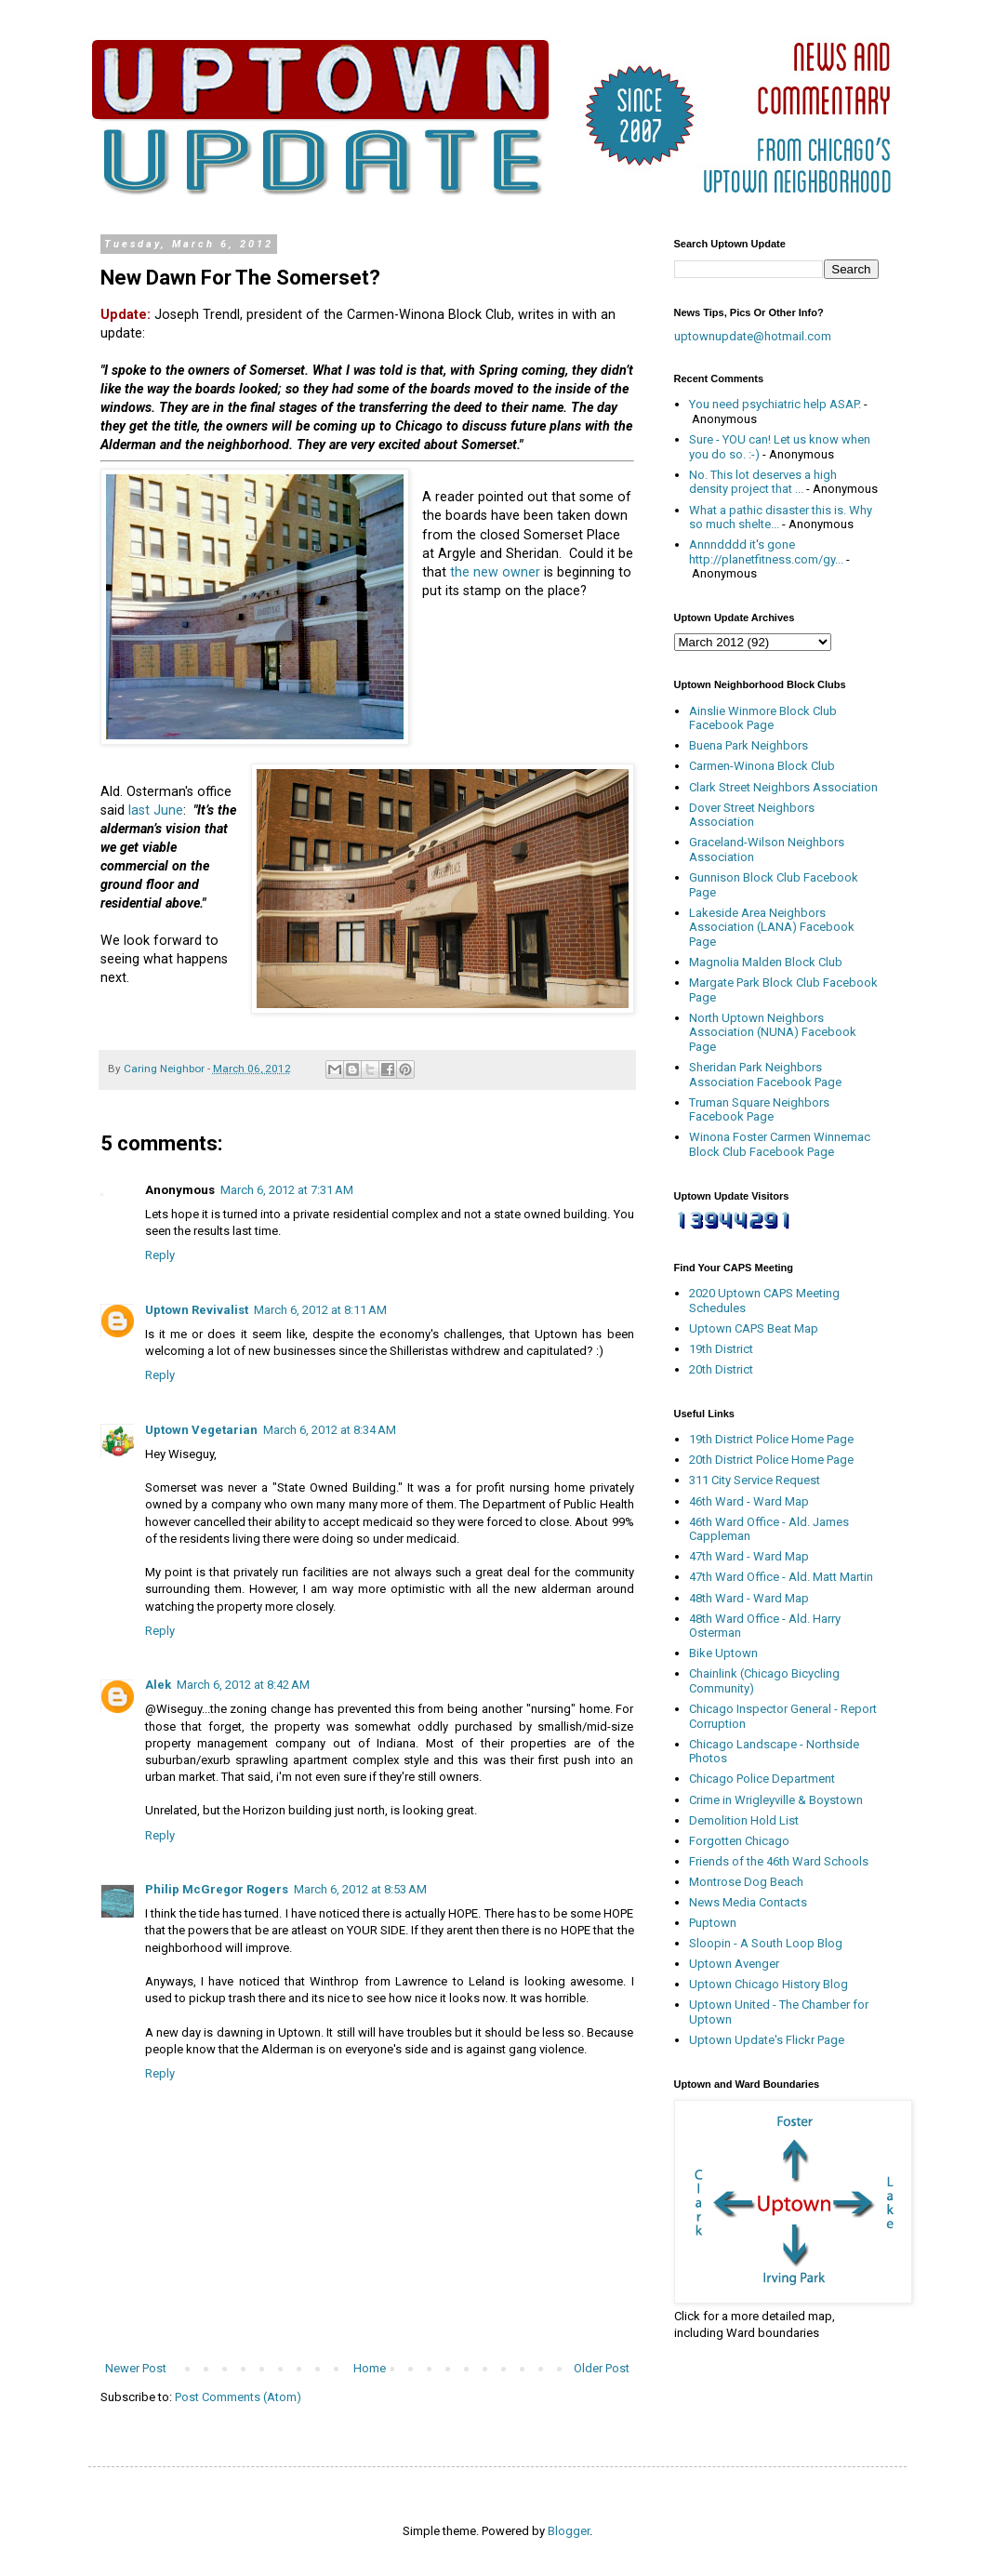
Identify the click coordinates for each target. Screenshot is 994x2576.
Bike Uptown (723, 1653)
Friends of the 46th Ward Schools (778, 1861)
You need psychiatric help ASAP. (775, 404)
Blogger (569, 2531)
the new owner (495, 571)
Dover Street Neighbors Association (752, 815)
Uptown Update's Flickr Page (766, 2040)
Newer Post (135, 2368)
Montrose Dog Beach (746, 1882)
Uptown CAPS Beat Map (753, 1328)
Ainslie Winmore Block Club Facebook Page (763, 718)
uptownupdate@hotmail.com (752, 336)
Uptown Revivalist (196, 1310)
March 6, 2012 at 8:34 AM (329, 1430)
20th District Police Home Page (771, 1460)
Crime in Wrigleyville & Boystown (776, 1800)
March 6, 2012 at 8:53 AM (360, 1889)
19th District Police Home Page (771, 1439)
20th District (721, 1369)
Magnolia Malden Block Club (765, 962)
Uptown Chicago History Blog (768, 1984)
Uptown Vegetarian (201, 1430)
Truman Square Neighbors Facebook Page (759, 1109)
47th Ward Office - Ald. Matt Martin (781, 1577)
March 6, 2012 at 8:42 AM (243, 1685)
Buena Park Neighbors (748, 745)
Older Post (602, 2368)
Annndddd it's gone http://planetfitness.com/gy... (766, 552)
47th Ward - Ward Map (749, 1556)
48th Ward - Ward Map (749, 1598)
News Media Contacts (748, 1902)
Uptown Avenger (734, 1964)
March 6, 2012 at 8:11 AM (320, 1310)
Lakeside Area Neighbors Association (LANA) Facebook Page (772, 927)
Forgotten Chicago (739, 1841)
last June (155, 810)
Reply (160, 1255)
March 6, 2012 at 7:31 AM (286, 1190)
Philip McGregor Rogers (216, 1889)
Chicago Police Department (762, 1779)
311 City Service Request (754, 1480)
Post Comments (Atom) (238, 2397)
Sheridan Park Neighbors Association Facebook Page (765, 1074)
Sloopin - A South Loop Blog (765, 1943)
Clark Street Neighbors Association (783, 787)
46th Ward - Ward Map (749, 1501)
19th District (721, 1349)
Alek (158, 1685)
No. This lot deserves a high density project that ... (763, 482)
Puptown (712, 1923)
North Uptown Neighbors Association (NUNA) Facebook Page (772, 1032)
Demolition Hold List (744, 1820)
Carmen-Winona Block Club (762, 766)
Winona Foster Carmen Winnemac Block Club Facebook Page (779, 1144)
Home (369, 2368)
